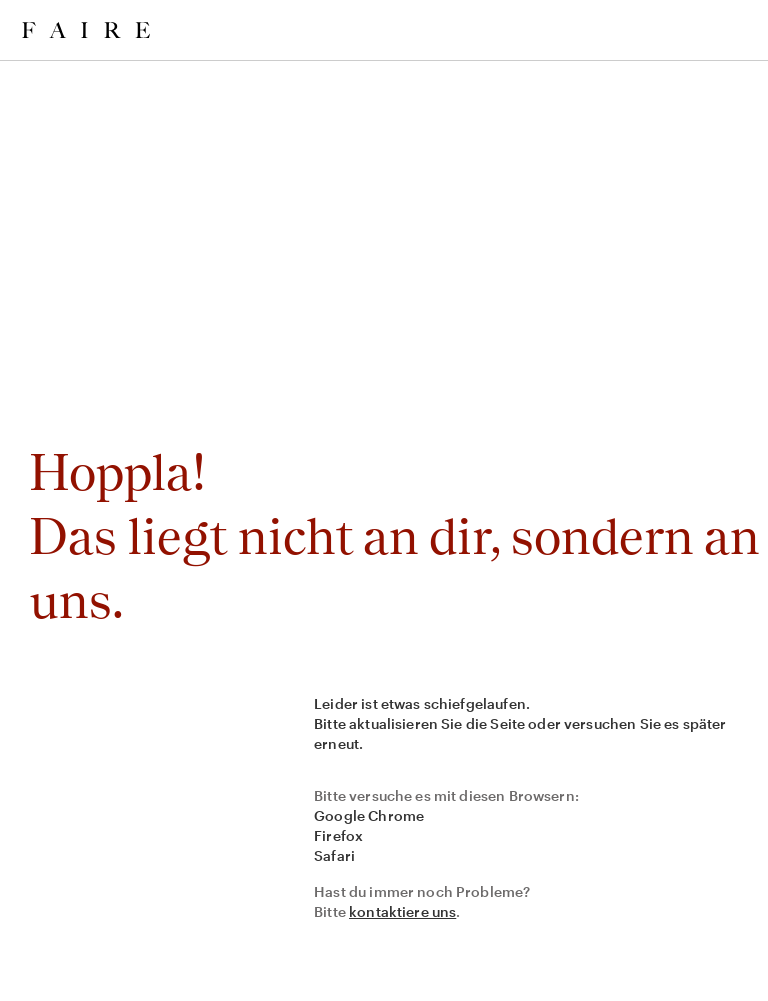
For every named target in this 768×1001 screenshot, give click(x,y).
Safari (334, 855)
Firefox (338, 835)
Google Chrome (369, 815)
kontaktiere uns (402, 911)
